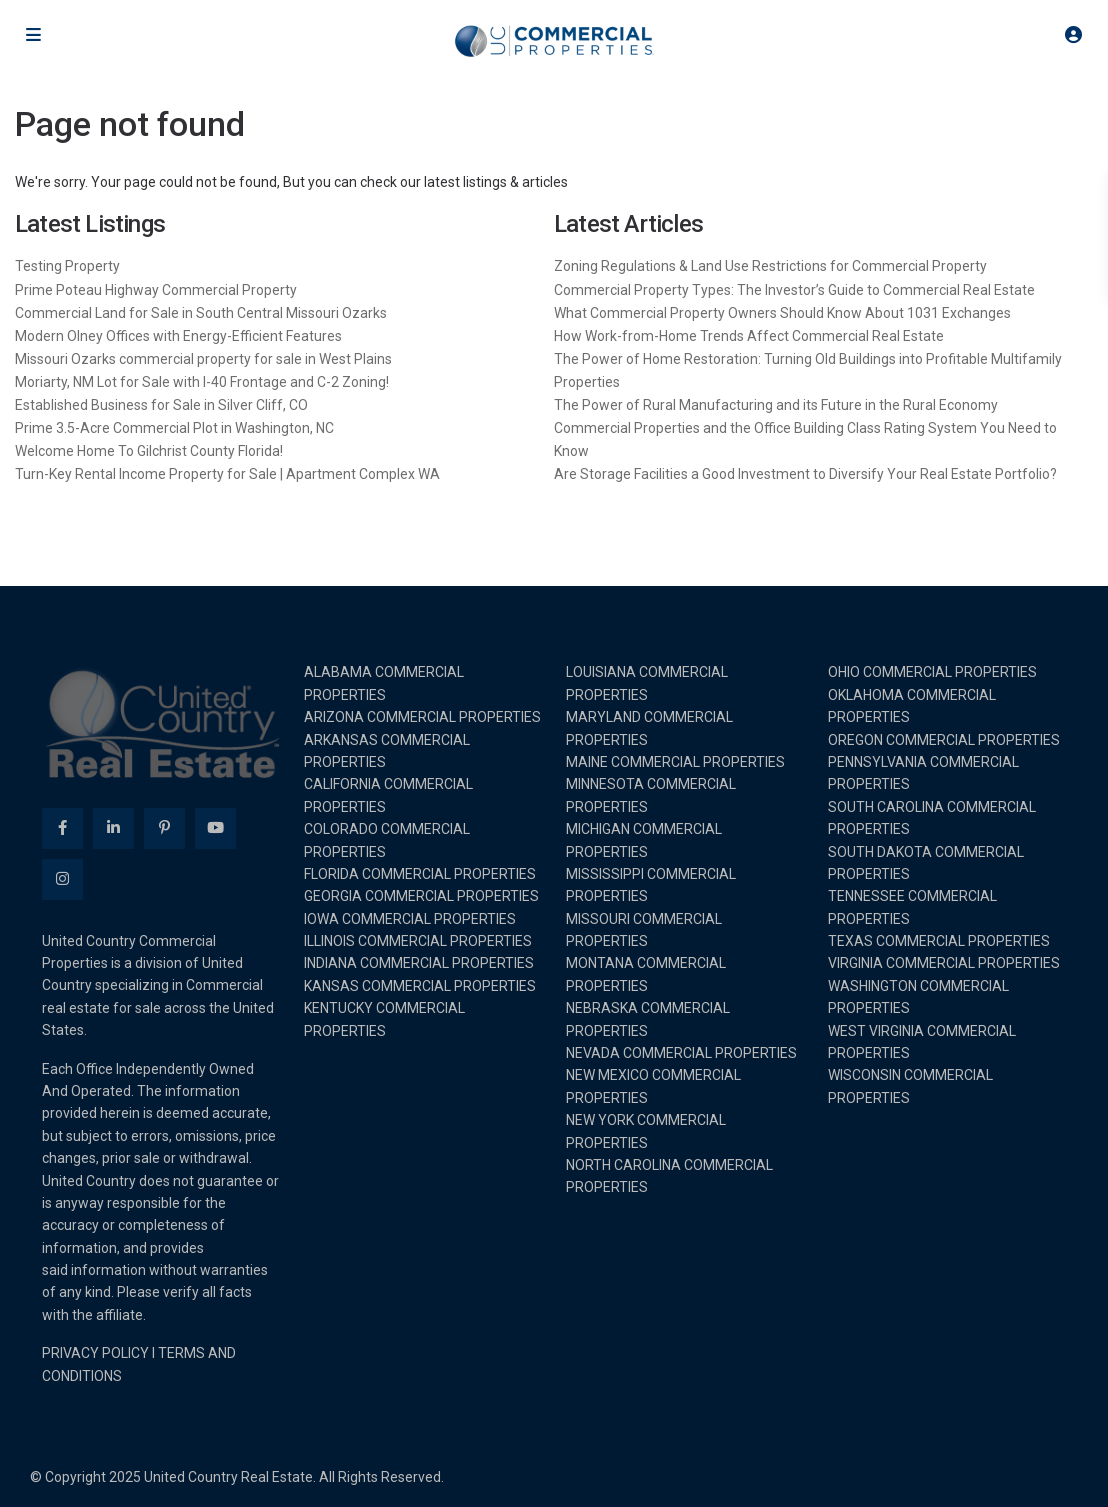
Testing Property (67, 266)
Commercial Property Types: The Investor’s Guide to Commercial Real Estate (794, 290)
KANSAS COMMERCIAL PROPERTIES (420, 986)
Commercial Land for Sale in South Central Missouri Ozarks (201, 313)
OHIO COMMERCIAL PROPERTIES (932, 672)
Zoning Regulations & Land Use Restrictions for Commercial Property (770, 266)
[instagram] (62, 879)
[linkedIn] (113, 828)
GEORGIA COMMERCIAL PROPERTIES (421, 896)
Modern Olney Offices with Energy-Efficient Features (178, 336)
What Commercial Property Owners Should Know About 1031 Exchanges (782, 313)
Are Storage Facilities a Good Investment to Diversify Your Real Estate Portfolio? (805, 474)
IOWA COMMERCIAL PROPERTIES (410, 919)
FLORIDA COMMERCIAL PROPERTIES (420, 874)
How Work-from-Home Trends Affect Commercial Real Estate (749, 336)
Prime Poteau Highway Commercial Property (156, 290)
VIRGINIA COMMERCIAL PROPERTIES (944, 963)
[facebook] (62, 828)
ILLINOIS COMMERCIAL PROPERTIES (418, 941)
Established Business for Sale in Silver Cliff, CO (161, 405)
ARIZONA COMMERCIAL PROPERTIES (422, 717)
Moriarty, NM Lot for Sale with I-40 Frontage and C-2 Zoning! (202, 382)
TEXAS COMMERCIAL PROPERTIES (939, 941)
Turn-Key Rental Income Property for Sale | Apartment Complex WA (227, 474)
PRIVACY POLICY (95, 1353)
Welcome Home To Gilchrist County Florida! (149, 451)
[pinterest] (164, 828)
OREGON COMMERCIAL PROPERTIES (944, 740)
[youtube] (215, 828)
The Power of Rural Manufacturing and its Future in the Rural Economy (776, 405)
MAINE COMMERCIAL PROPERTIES (675, 762)
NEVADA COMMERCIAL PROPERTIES (681, 1053)
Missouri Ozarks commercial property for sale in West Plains (203, 359)
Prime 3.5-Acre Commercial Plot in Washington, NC (174, 428)
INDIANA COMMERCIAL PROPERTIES (419, 963)
